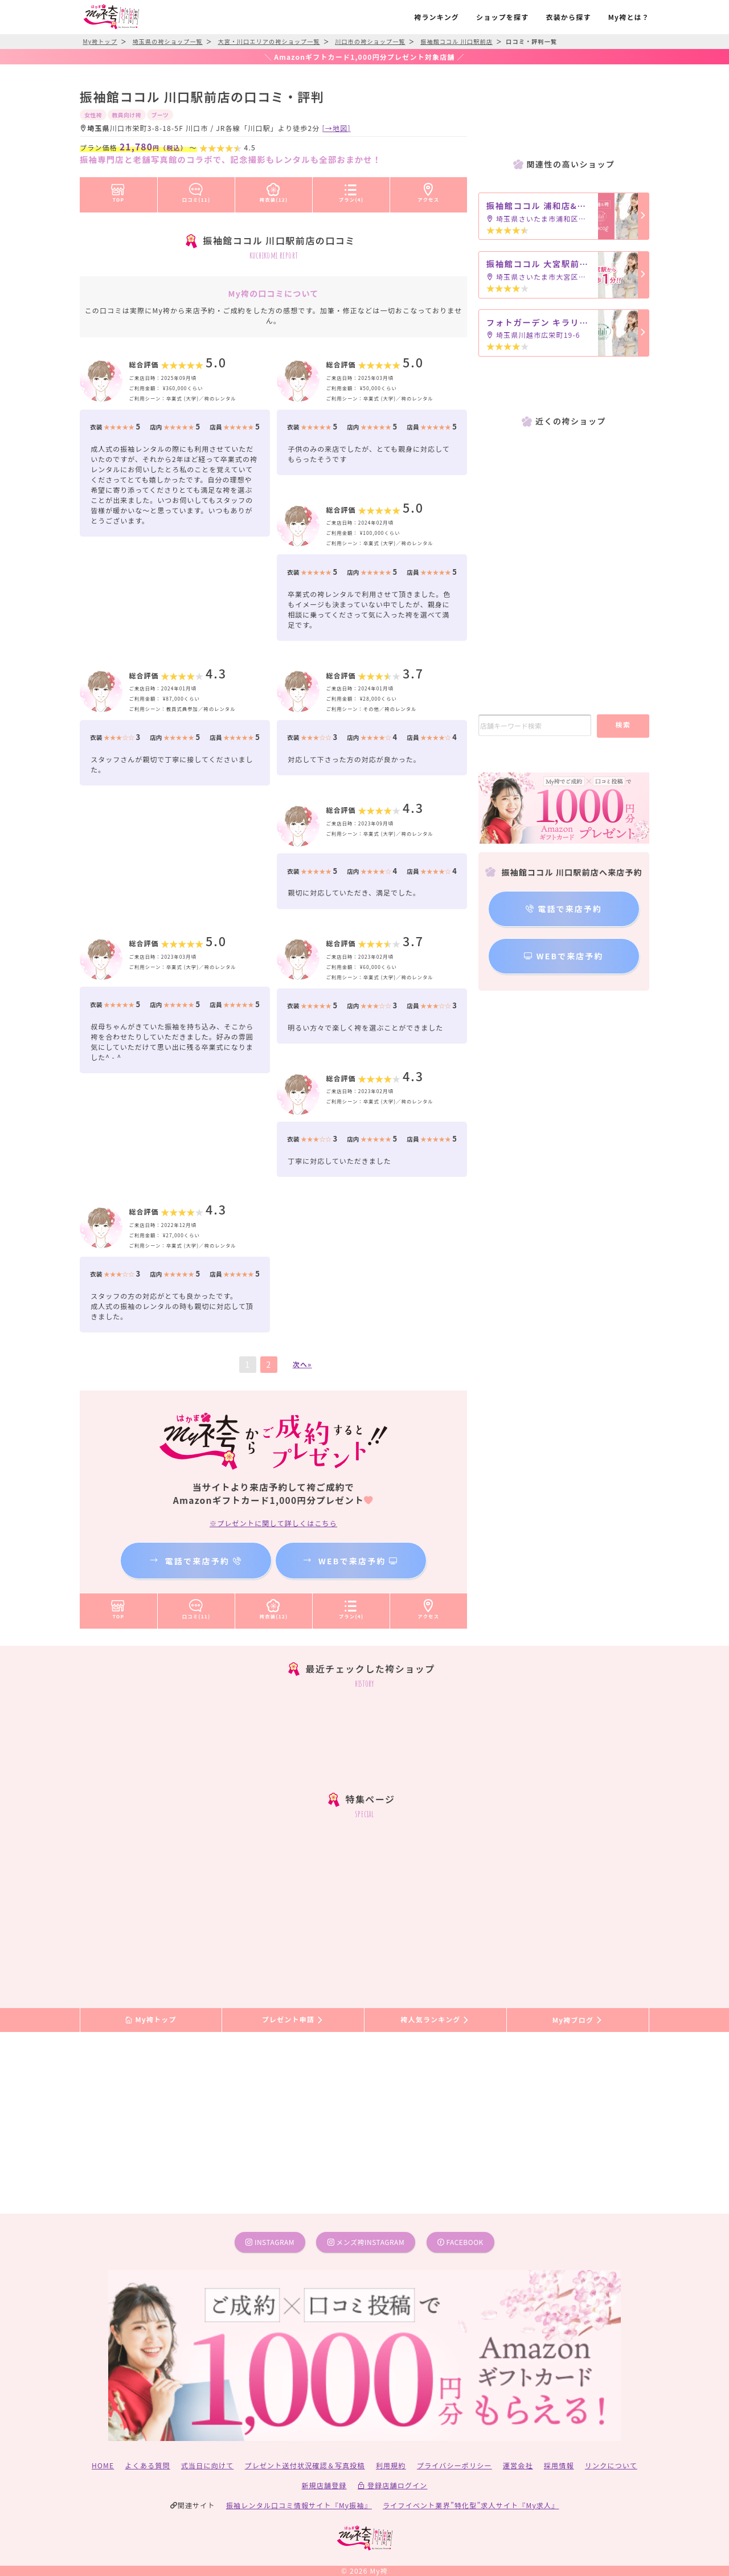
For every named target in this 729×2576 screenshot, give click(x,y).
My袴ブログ (577, 2020)
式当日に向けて (207, 2465)
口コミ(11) (196, 190)
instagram (269, 2242)
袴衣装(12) (274, 190)
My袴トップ (150, 2020)
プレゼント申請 (293, 2020)
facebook (460, 2242)
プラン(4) (351, 190)
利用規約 (391, 2465)
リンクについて (611, 2465)
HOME (103, 2465)
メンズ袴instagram (366, 2242)
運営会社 (518, 2465)
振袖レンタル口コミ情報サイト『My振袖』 (299, 2505)
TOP (118, 190)
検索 (622, 724)
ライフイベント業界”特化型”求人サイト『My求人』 (471, 2505)
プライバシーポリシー (454, 2465)
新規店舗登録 (323, 2485)
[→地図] (336, 128)
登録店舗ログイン (393, 2485)
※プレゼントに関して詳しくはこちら (273, 1523)
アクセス (429, 190)
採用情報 (559, 2465)
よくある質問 (147, 2465)
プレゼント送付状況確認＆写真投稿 (305, 2465)
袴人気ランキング (435, 2020)
